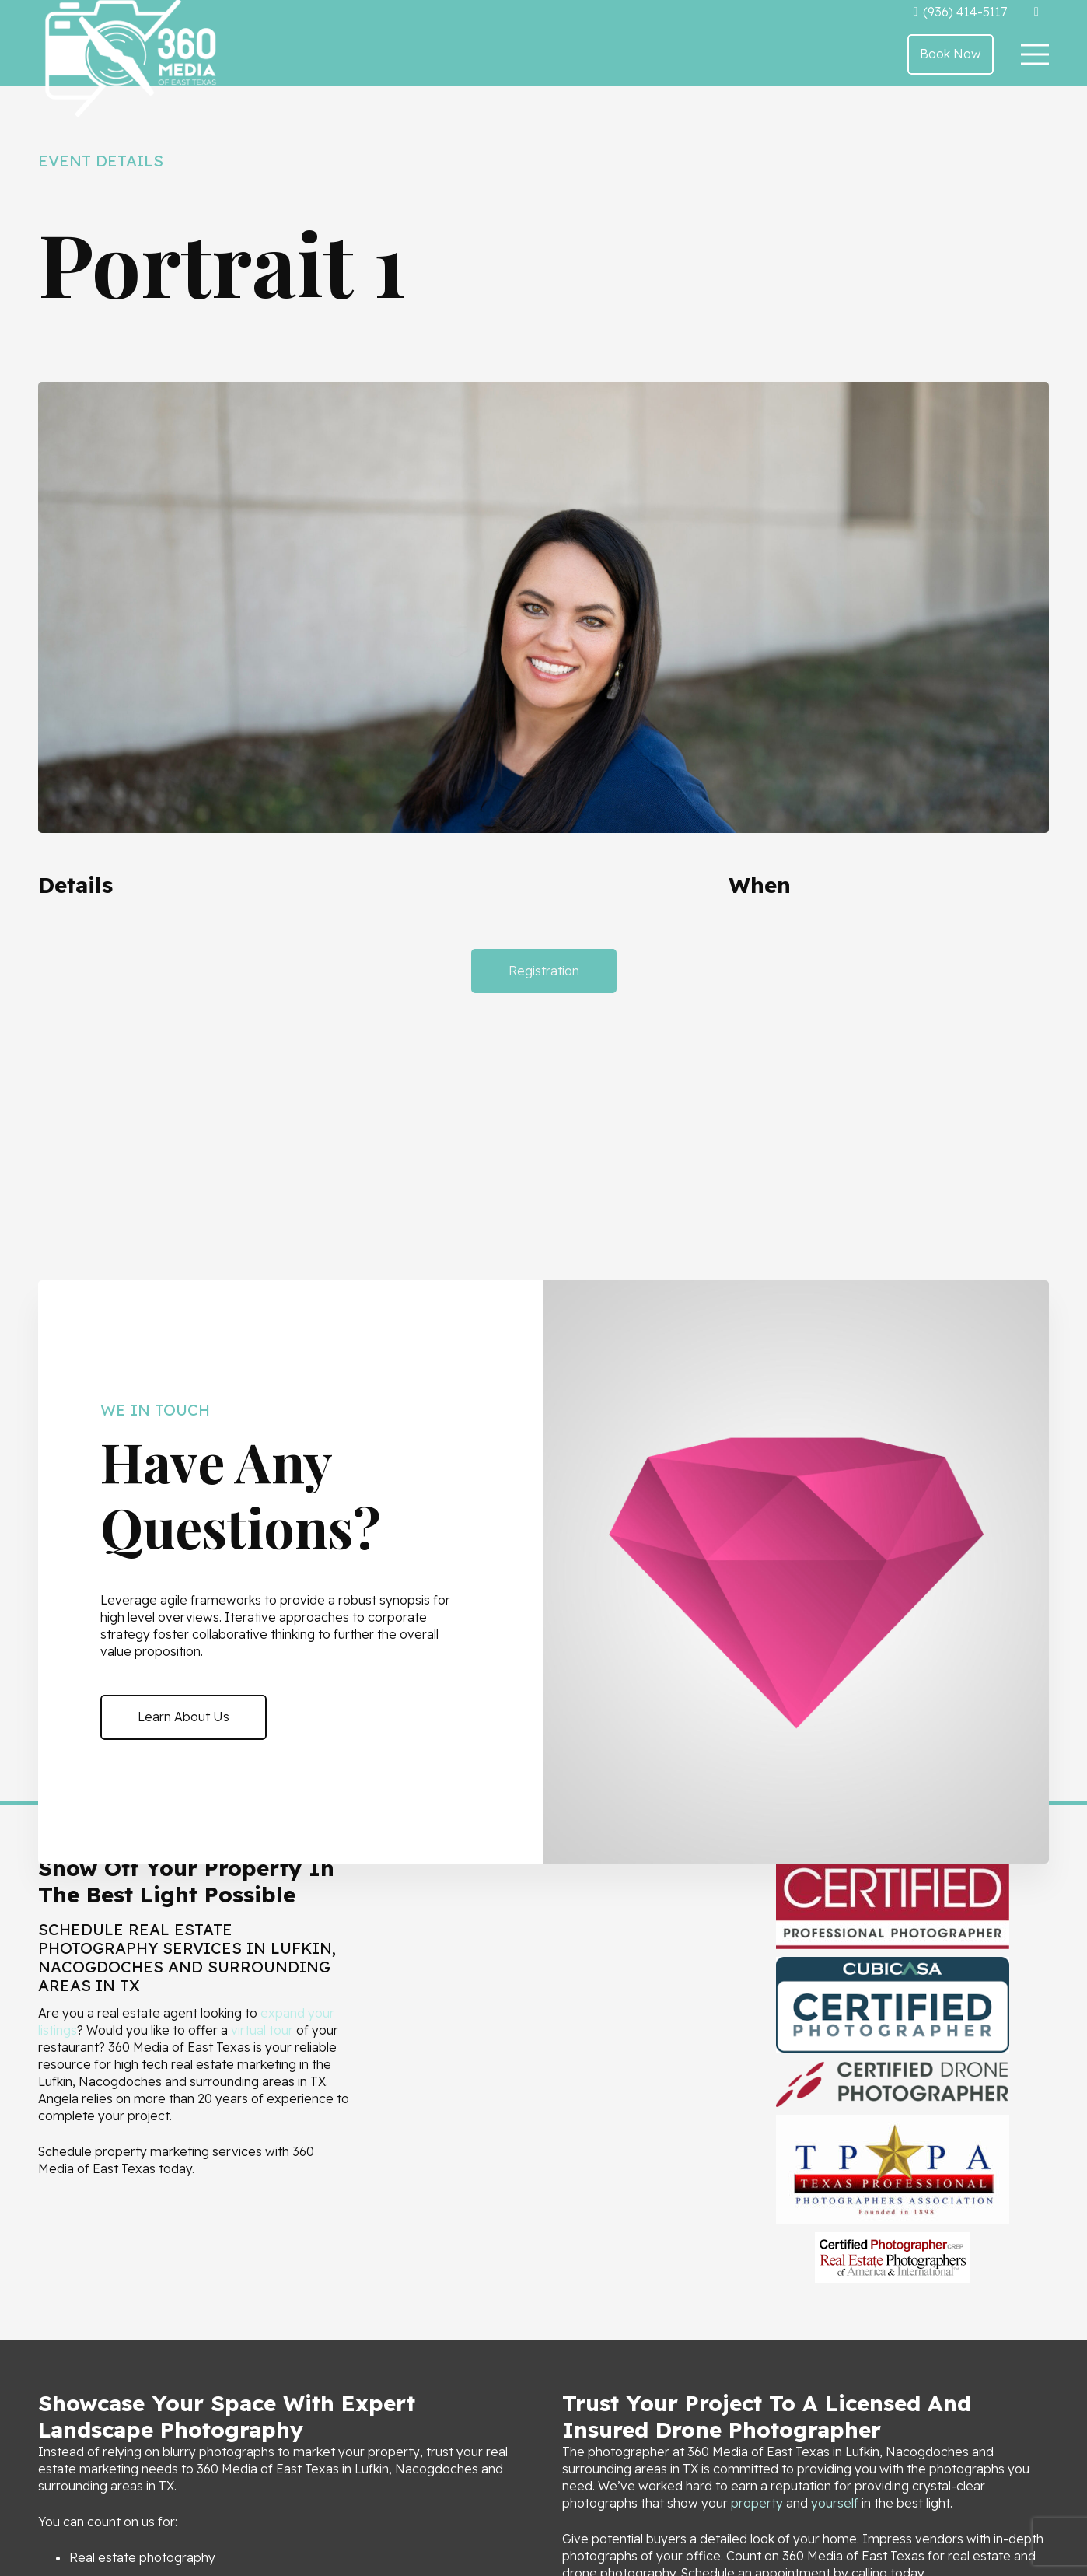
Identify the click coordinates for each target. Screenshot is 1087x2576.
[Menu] (1035, 54)
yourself (834, 2503)
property (757, 2503)
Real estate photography (142, 2557)
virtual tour (262, 2030)
